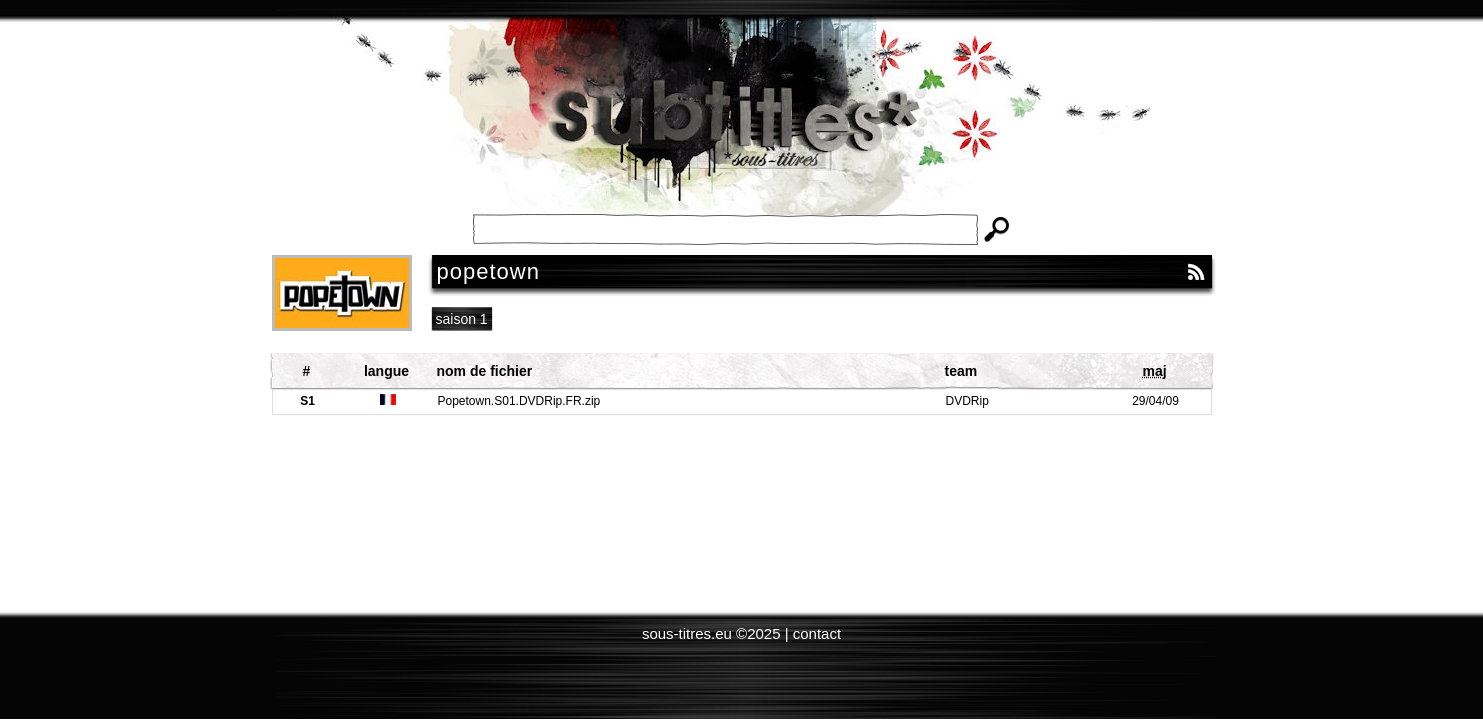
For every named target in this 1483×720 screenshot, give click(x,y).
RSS (1196, 272)
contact (817, 633)
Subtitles (742, 130)
